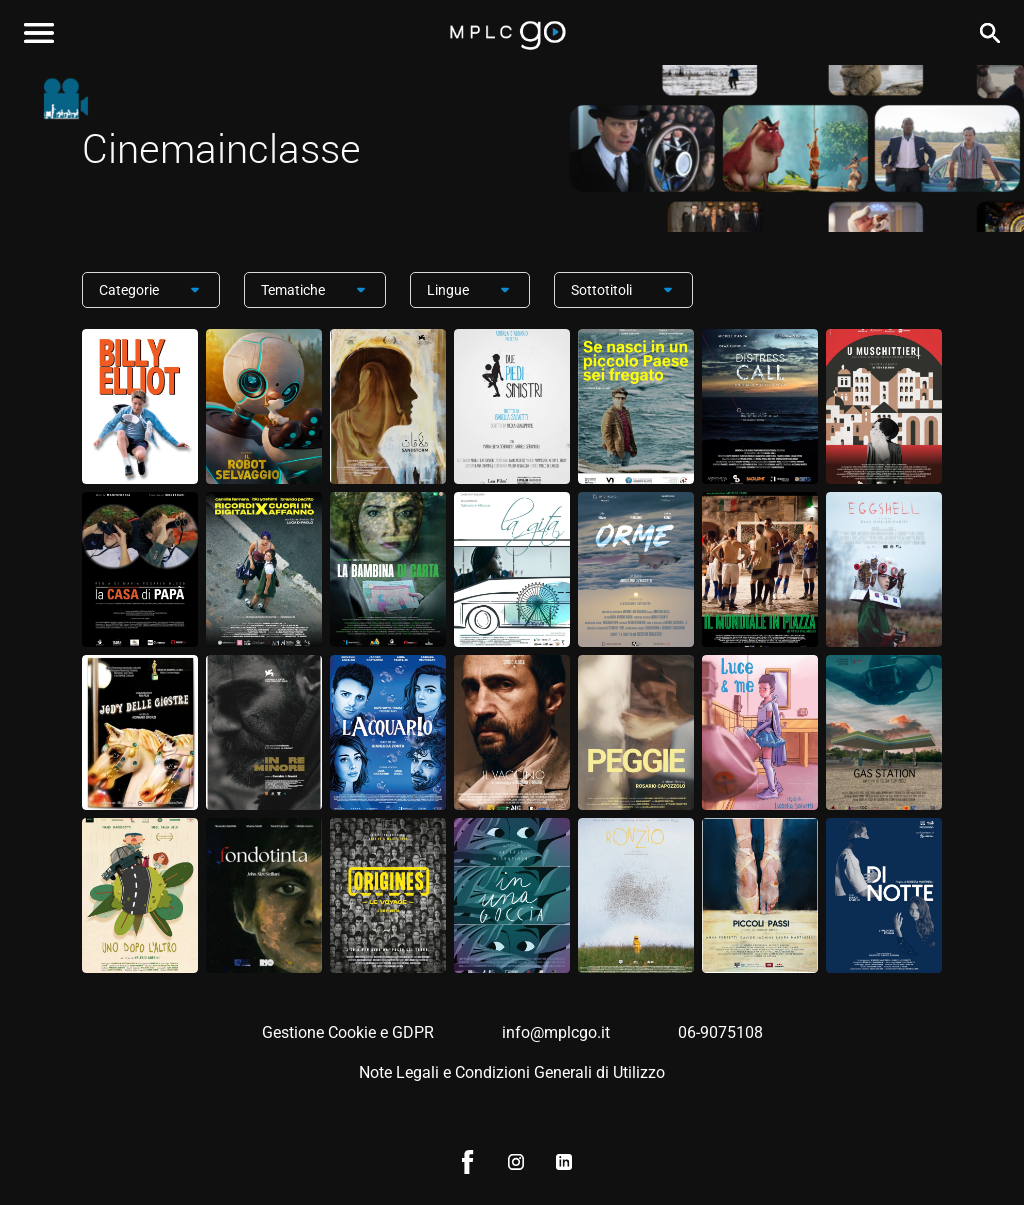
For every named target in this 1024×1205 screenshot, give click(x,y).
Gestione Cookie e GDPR (348, 1032)
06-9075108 (720, 1032)
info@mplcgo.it (556, 1032)
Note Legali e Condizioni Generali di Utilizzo (512, 1072)
